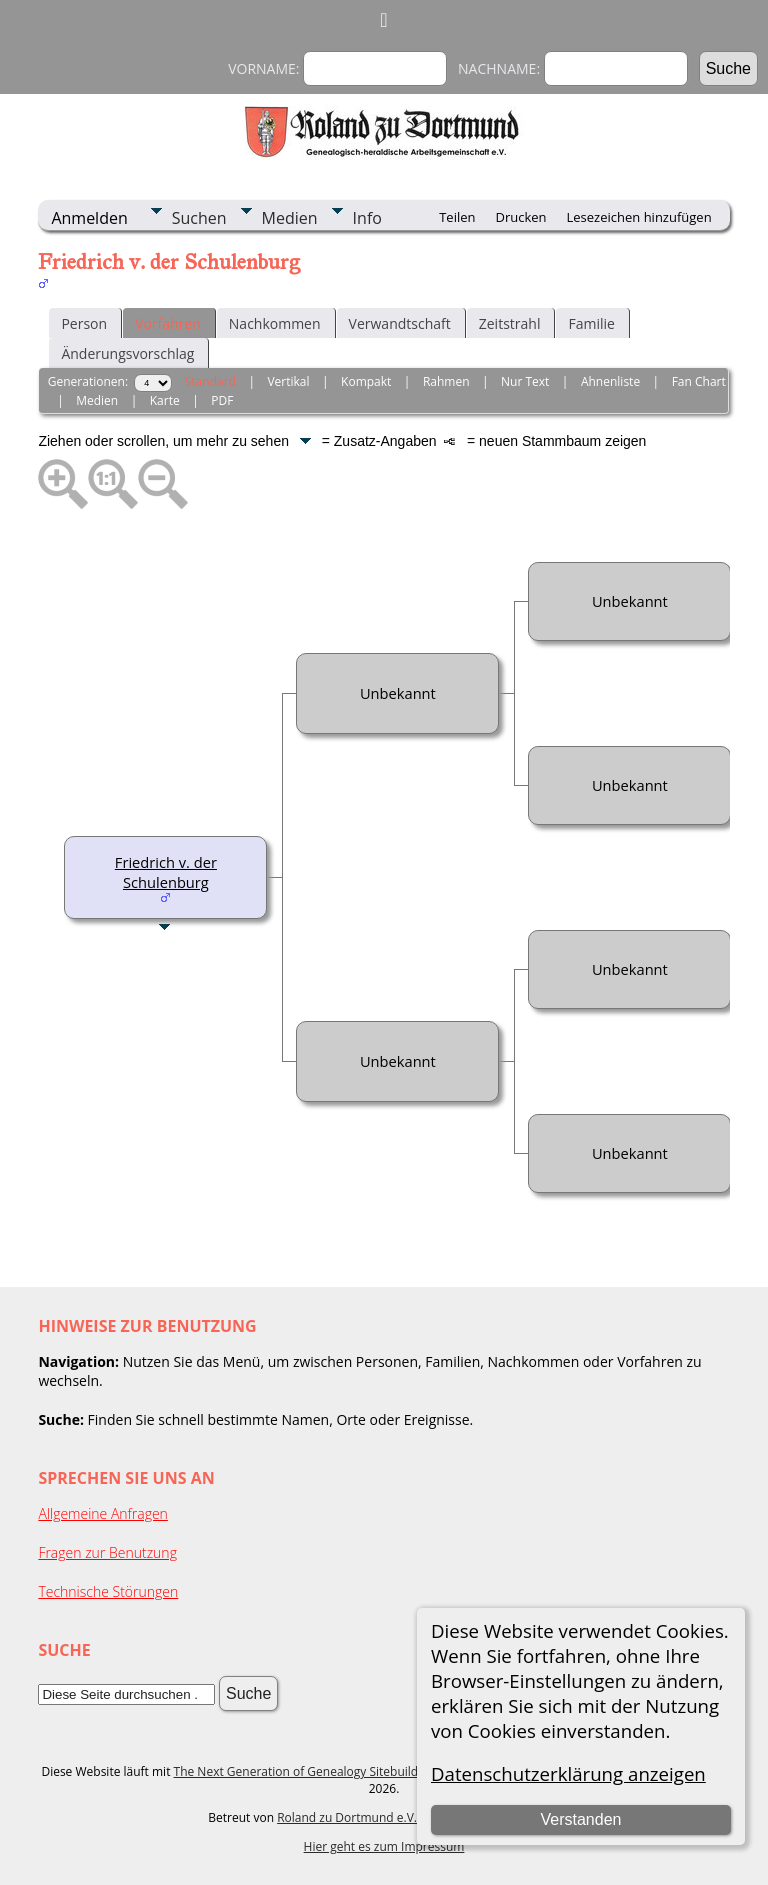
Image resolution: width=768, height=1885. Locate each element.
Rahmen (446, 381)
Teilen (457, 217)
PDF (222, 400)
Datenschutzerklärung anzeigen (568, 1773)
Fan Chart (699, 381)
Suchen (199, 218)
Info (367, 218)
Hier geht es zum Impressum (384, 1846)
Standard (210, 381)
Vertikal (288, 381)
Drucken (520, 217)
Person (84, 323)
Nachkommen (275, 323)
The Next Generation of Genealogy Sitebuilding (305, 1771)
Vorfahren (168, 323)
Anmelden (89, 218)
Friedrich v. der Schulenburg (166, 872)
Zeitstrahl (510, 323)
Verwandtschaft (400, 323)
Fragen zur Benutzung (107, 1552)
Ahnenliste (610, 381)
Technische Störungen (108, 1591)
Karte (165, 400)
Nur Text (525, 381)
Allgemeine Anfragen (103, 1513)
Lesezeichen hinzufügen (639, 217)
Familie (591, 323)
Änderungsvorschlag (127, 353)
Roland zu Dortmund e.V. (347, 1817)
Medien (290, 218)
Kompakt (366, 381)
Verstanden (580, 1819)
